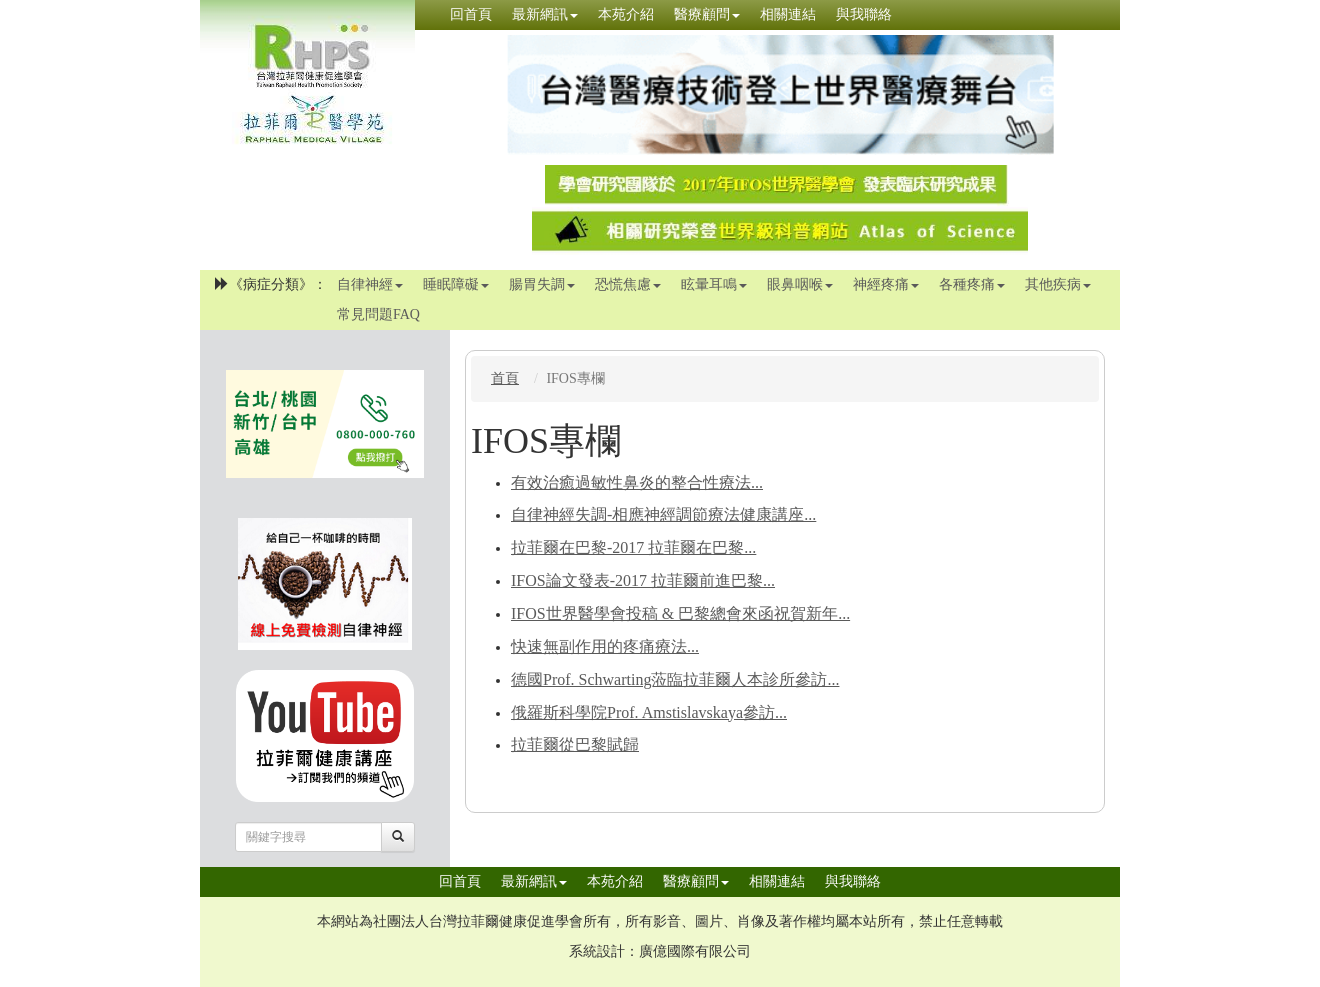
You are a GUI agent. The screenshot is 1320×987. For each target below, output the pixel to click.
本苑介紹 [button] (626, 14)
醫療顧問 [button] (707, 14)
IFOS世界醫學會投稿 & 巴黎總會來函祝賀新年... (680, 613)
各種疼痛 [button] (972, 284)
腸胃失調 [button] (542, 284)
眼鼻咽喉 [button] (800, 284)
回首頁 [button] (471, 14)
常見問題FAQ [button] (378, 314)
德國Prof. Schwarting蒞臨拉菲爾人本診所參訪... (675, 679)
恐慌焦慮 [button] (628, 284)
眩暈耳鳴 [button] (714, 284)
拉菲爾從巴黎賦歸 (575, 744)
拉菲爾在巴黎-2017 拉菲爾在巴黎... (633, 547)
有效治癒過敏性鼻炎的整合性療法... (637, 482)
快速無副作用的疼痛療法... (605, 646)
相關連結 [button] (788, 14)
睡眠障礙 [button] (456, 284)
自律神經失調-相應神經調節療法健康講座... (663, 514)
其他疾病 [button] (1058, 284)
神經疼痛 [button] (886, 284)
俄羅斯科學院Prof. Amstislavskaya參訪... (649, 712)
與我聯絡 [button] (864, 14)
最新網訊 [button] (545, 14)
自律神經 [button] (370, 284)
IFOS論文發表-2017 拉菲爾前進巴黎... (643, 580)
